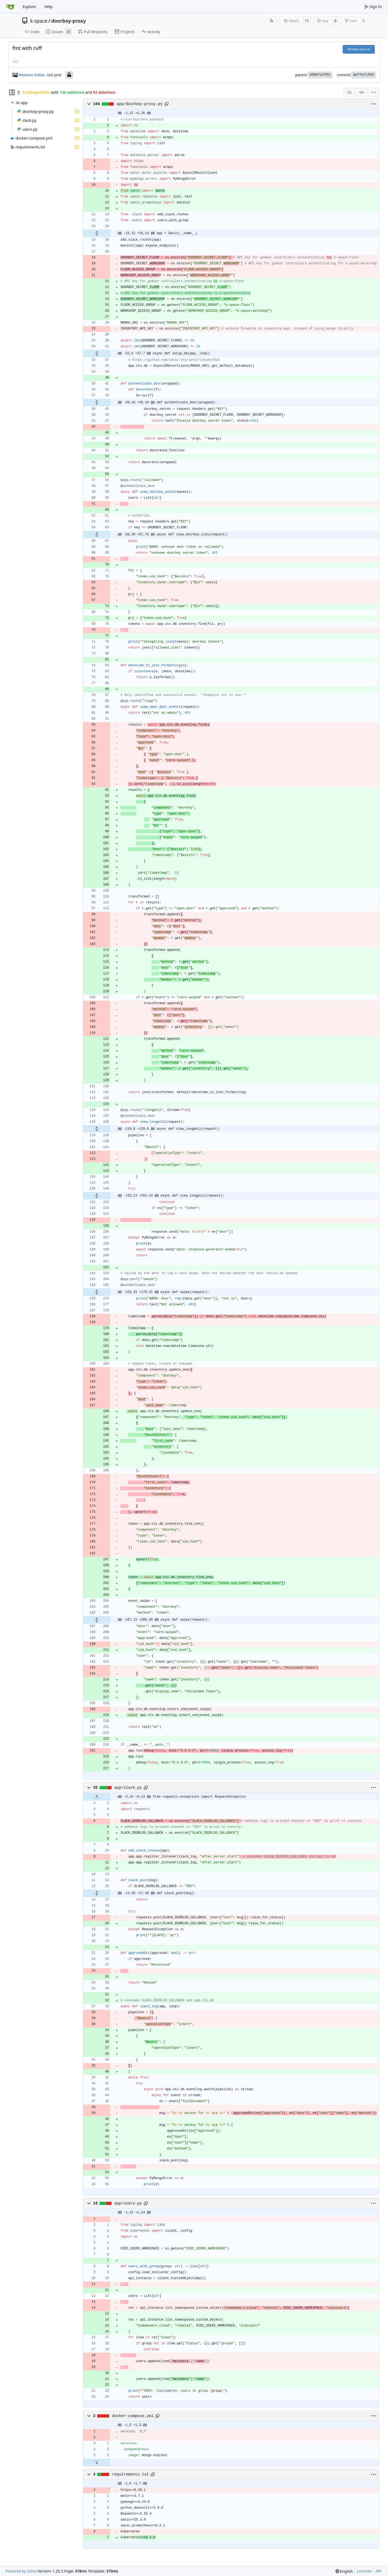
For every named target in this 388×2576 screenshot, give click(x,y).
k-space (38, 20)
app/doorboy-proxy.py (140, 104)
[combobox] (349, 92)
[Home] (10, 7)
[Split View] (361, 92)
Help (48, 6)
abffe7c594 (363, 75)
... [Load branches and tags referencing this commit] (15, 61)
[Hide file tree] (12, 92)
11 (307, 20)
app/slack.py (128, 1787)
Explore (29, 6)
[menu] (373, 92)
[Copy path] (166, 104)
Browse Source (359, 49)
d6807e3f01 (320, 75)
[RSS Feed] (271, 21)
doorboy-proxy (68, 20)
